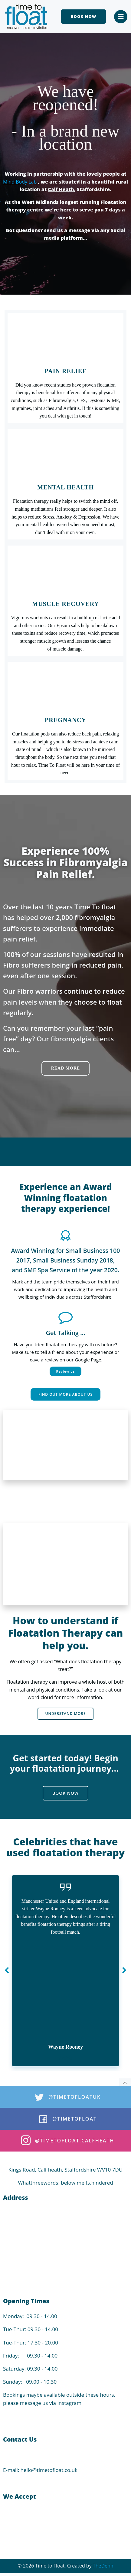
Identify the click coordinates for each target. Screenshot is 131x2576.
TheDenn (103, 2565)
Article (65, 2058)
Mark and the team (32, 1282)
